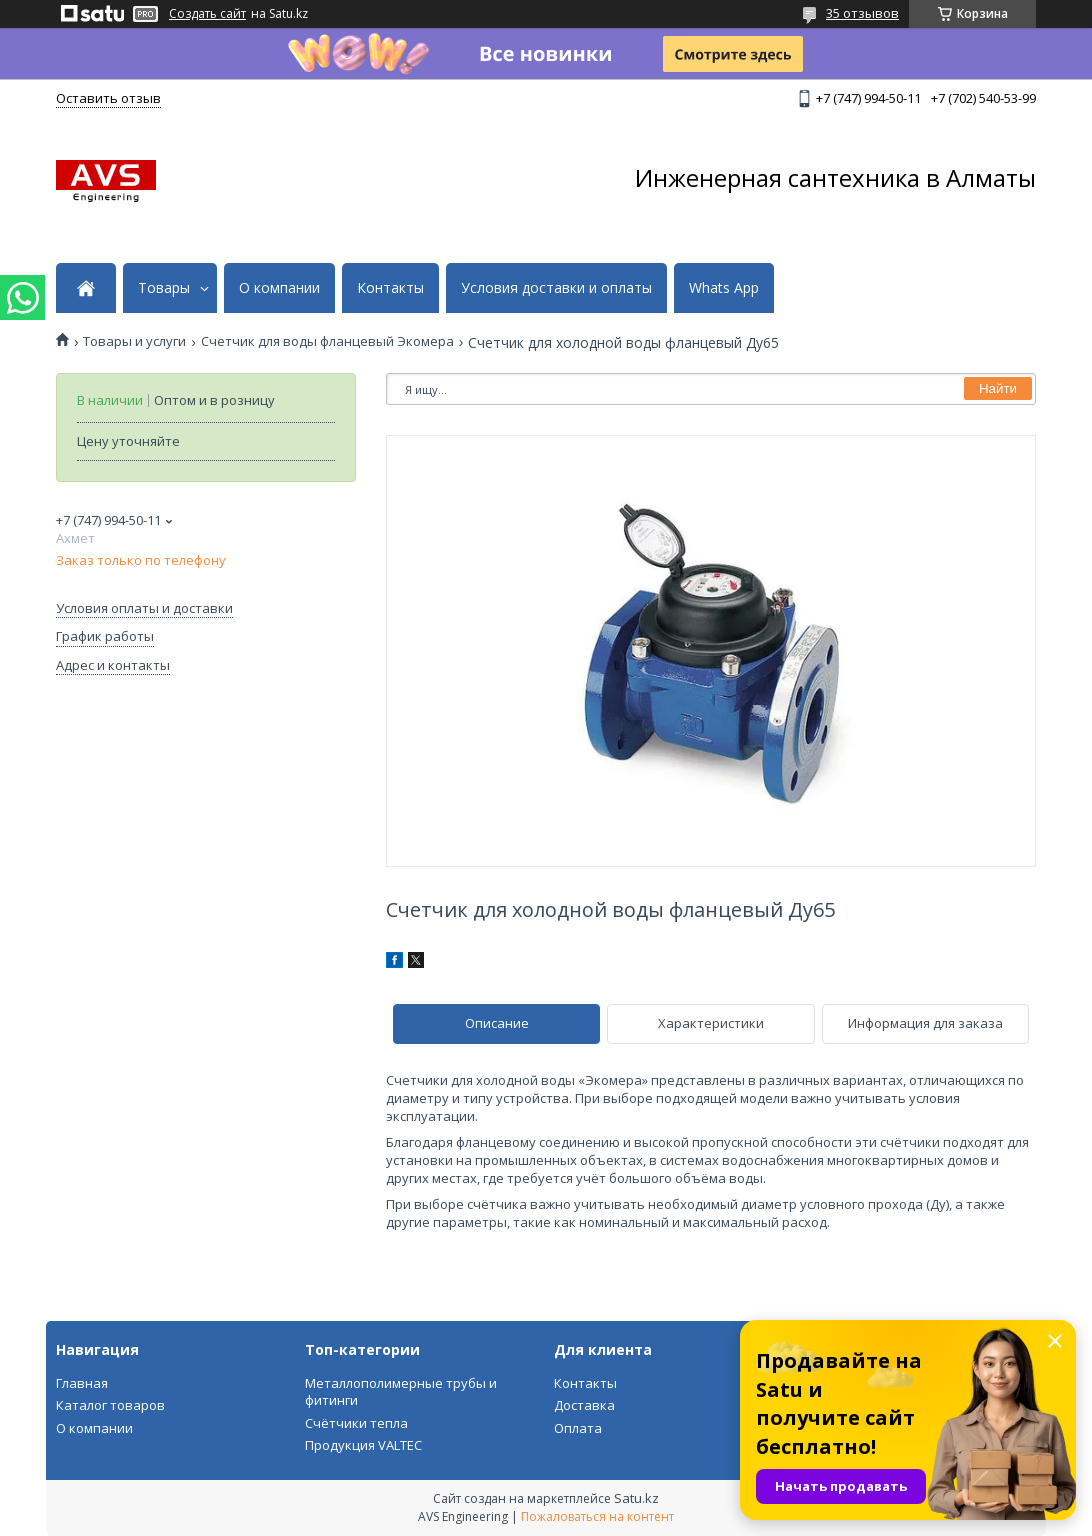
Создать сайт (207, 14)
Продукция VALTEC (363, 1445)
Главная (82, 1383)
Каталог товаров (110, 1405)
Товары (164, 288)
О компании (279, 288)
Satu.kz (636, 1498)
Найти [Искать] (998, 388)
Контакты (390, 288)
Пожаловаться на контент (597, 1516)
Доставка (584, 1405)
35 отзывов (862, 13)
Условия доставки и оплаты (556, 288)
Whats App (724, 288)
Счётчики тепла (356, 1423)
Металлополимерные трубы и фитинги (401, 1392)
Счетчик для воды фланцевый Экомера (327, 341)
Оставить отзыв (108, 98)
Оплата (578, 1428)
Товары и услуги (134, 341)
